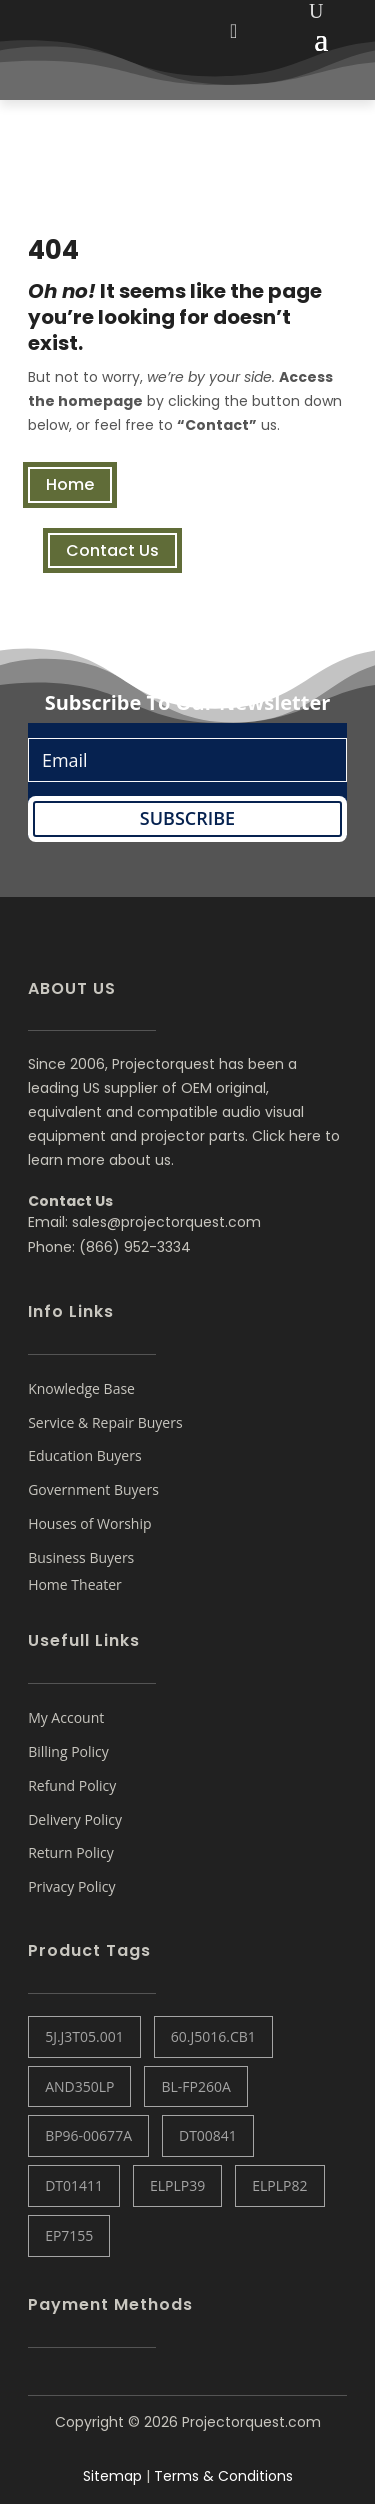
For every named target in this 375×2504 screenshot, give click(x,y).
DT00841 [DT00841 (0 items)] (208, 2135)
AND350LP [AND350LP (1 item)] (79, 2086)
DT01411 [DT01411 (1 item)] (74, 2185)
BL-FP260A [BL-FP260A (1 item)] (195, 2086)
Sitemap (112, 2476)
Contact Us (112, 550)
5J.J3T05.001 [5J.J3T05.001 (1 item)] (84, 2036)
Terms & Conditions (223, 2476)
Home (70, 484)
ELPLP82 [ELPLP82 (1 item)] (279, 2185)
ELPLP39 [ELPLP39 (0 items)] (177, 2185)
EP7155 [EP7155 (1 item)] (69, 2235)
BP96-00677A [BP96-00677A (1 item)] (88, 2135)
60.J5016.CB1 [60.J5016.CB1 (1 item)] (213, 2036)
